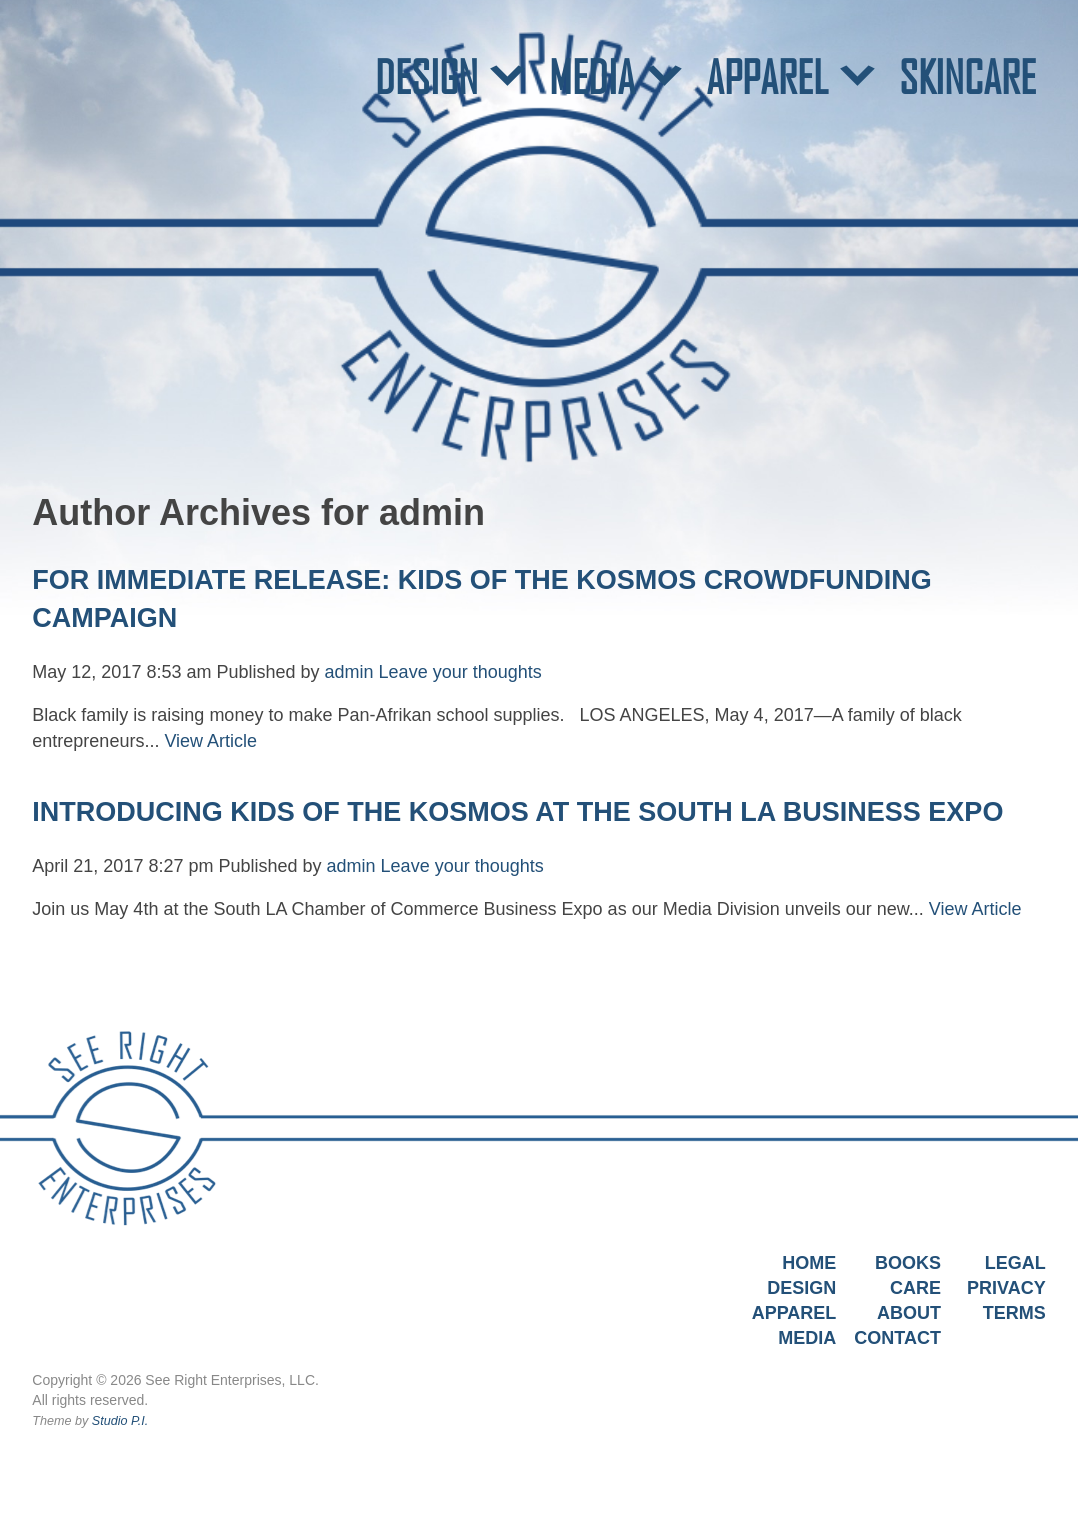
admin (349, 672)
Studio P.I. (120, 1421)
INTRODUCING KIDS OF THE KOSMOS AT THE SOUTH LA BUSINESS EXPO (517, 812)
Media (807, 1338)
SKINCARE (967, 77)
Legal (1015, 1263)
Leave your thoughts (460, 672)
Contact (897, 1338)
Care (915, 1288)
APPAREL (767, 77)
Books (908, 1263)
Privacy (1006, 1288)
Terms (1014, 1313)
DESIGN (426, 77)
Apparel (794, 1313)
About (909, 1313)
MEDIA (592, 77)
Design (801, 1288)
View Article (210, 741)
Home (809, 1263)
